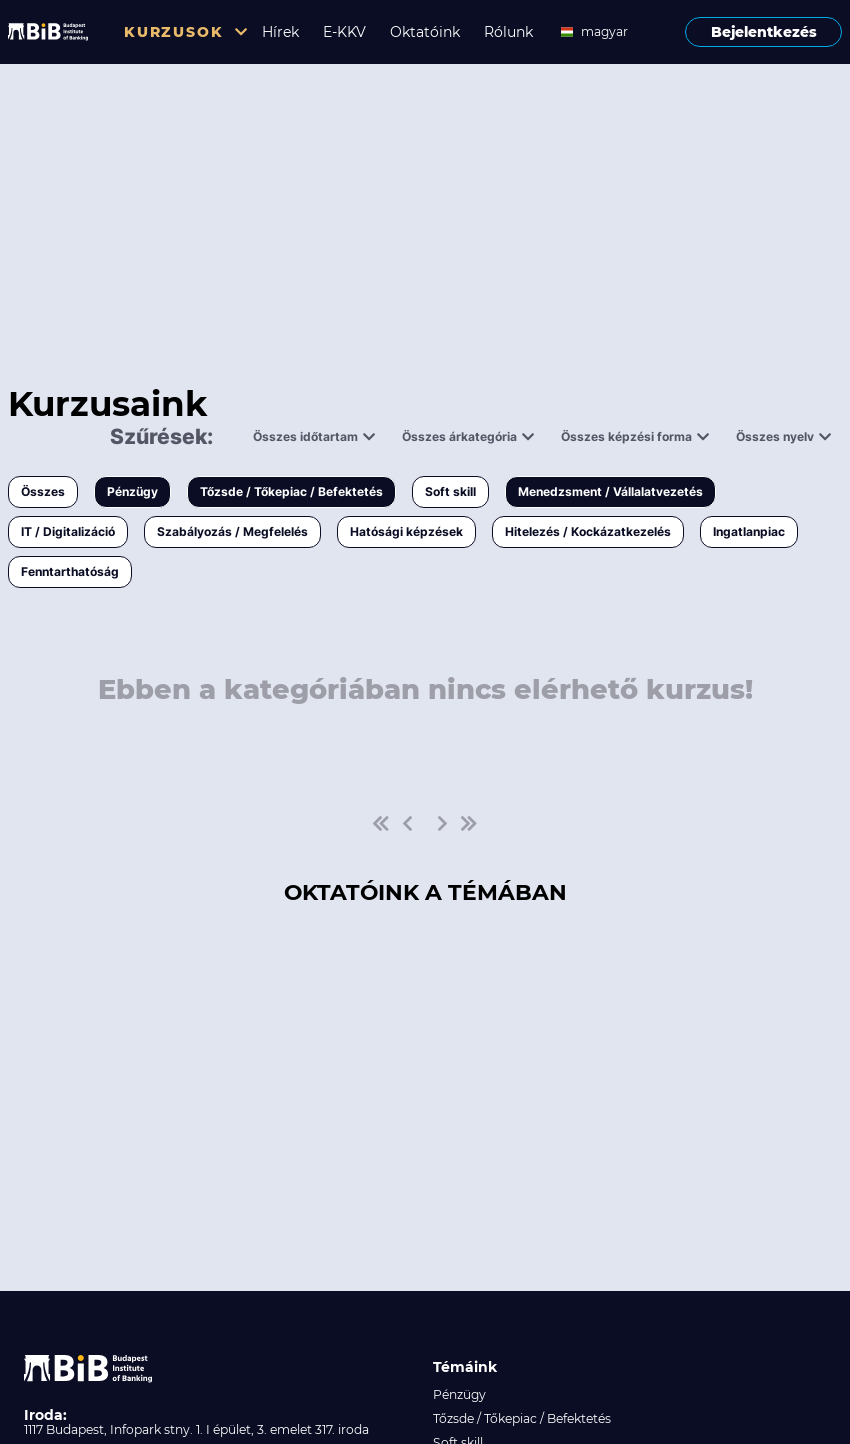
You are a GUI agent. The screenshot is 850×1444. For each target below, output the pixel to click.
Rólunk (508, 32)
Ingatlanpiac (749, 531)
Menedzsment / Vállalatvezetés (610, 491)
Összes (43, 491)
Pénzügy (132, 491)
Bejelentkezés (764, 32)
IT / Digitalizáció (68, 531)
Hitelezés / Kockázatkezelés (588, 531)
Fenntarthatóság (70, 571)
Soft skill (450, 491)
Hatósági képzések (406, 531)
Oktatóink (425, 32)
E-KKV (344, 32)
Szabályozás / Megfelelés (232, 531)
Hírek (280, 32)
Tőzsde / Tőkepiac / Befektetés (291, 491)
